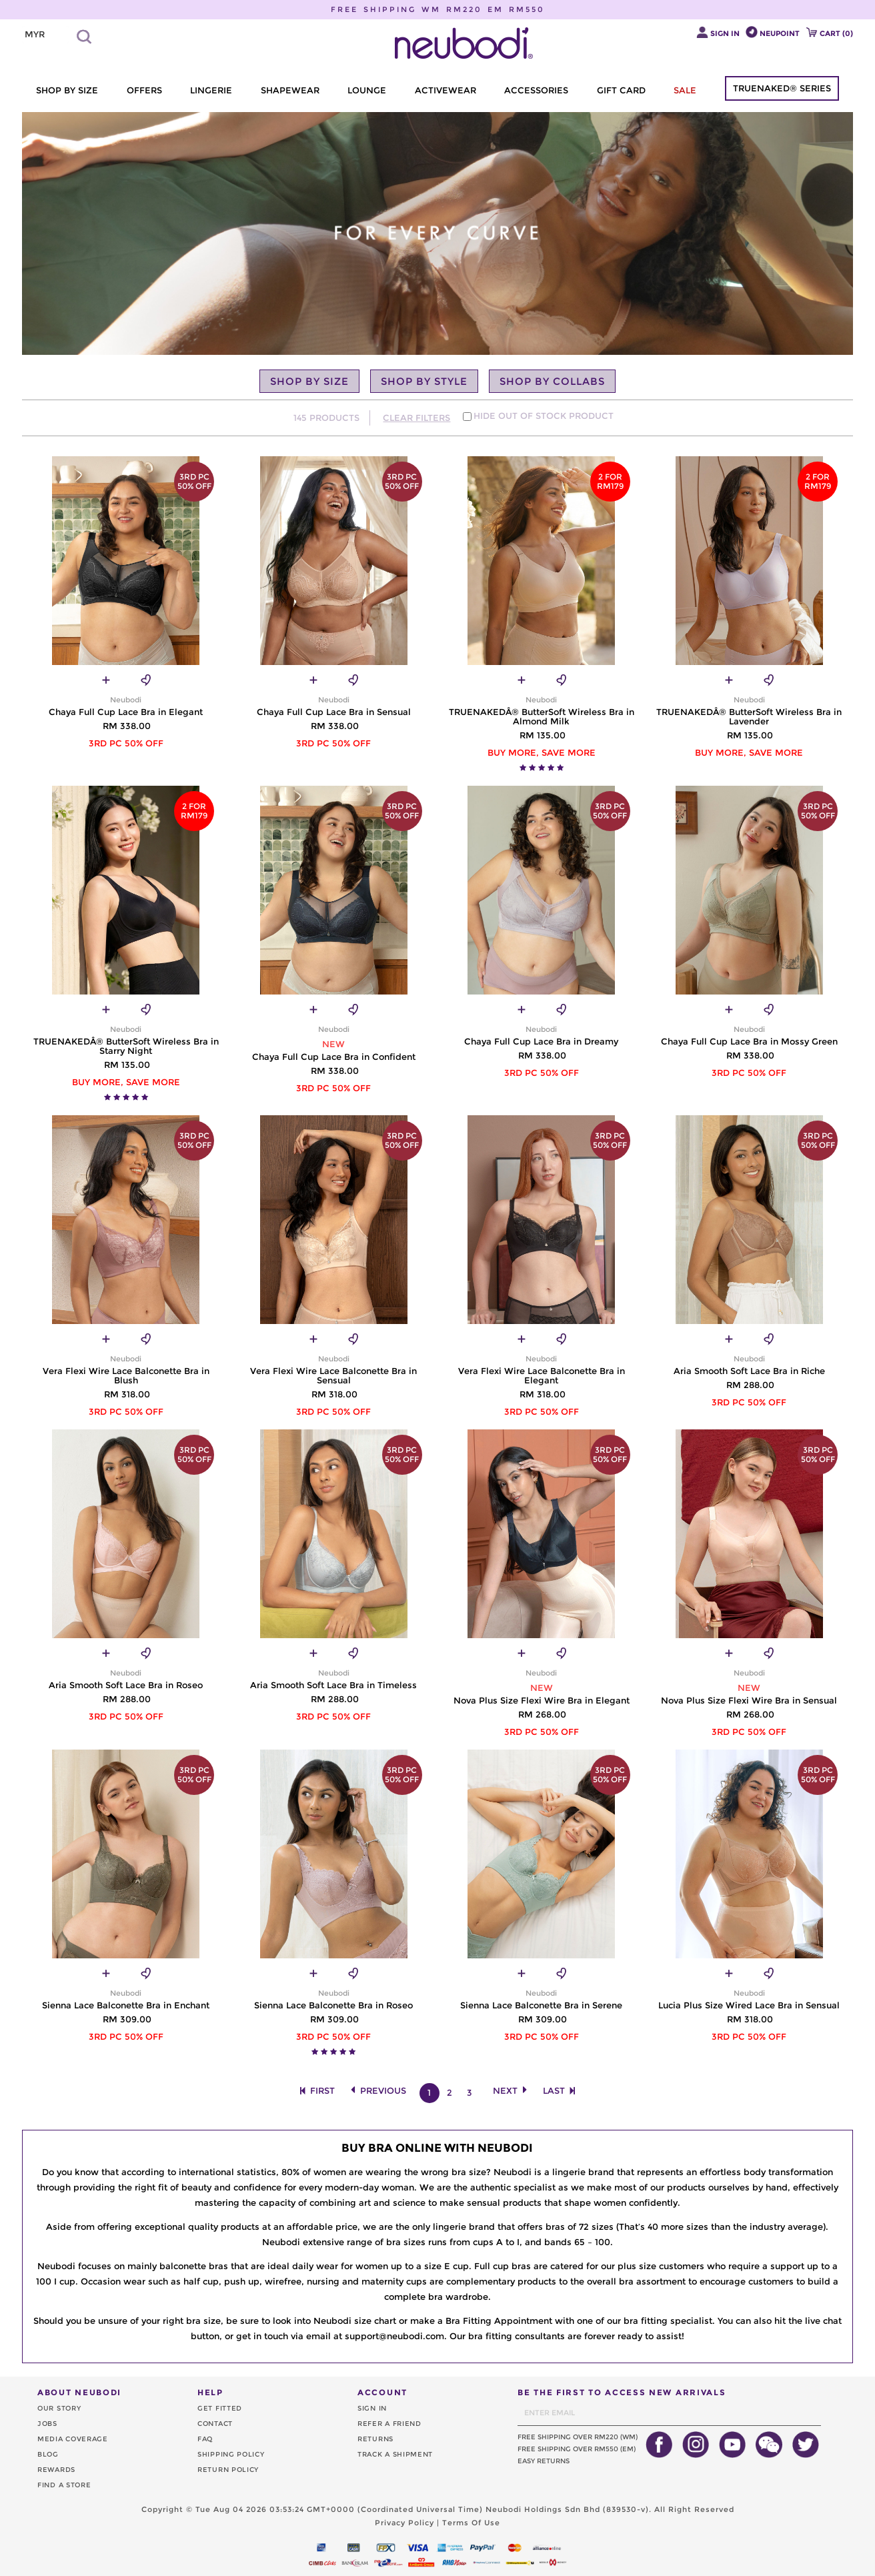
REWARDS (56, 2469)
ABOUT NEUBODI (79, 2392)
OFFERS (144, 90)
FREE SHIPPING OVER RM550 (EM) (577, 2449)
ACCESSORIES (536, 90)
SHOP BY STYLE (424, 381)
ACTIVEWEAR (445, 90)
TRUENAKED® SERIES (782, 88)
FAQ (205, 2439)
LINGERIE (211, 90)
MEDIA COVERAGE (72, 2439)
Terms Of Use (471, 2522)
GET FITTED (219, 2408)
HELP (210, 2392)
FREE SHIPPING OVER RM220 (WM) (578, 2437)
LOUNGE (366, 90)
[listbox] (45, 34)
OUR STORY (59, 2408)
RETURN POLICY (228, 2469)
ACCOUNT (382, 2392)
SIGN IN (372, 2408)
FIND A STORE (64, 2485)
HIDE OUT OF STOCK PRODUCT (544, 415)
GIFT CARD (621, 90)
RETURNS (375, 2439)
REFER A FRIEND (389, 2423)
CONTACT (215, 2423)
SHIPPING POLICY (231, 2454)
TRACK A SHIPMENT (395, 2454)
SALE (685, 90)
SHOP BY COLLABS (552, 381)
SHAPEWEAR (290, 90)
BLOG (48, 2454)
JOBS (47, 2423)
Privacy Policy (404, 2522)
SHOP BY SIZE (67, 90)
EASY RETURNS (544, 2461)
